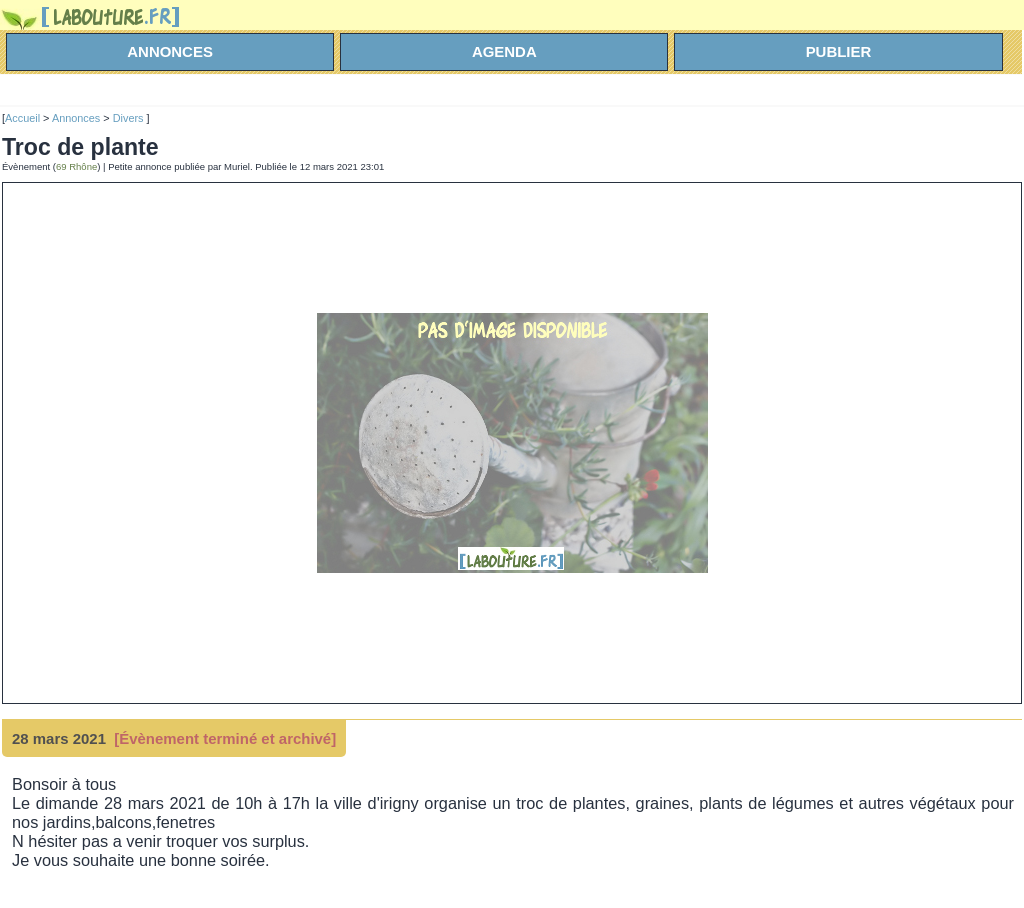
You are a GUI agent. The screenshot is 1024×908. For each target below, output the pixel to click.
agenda (504, 51)
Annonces (76, 118)
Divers (130, 118)
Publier (839, 51)
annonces (170, 51)
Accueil (22, 118)
